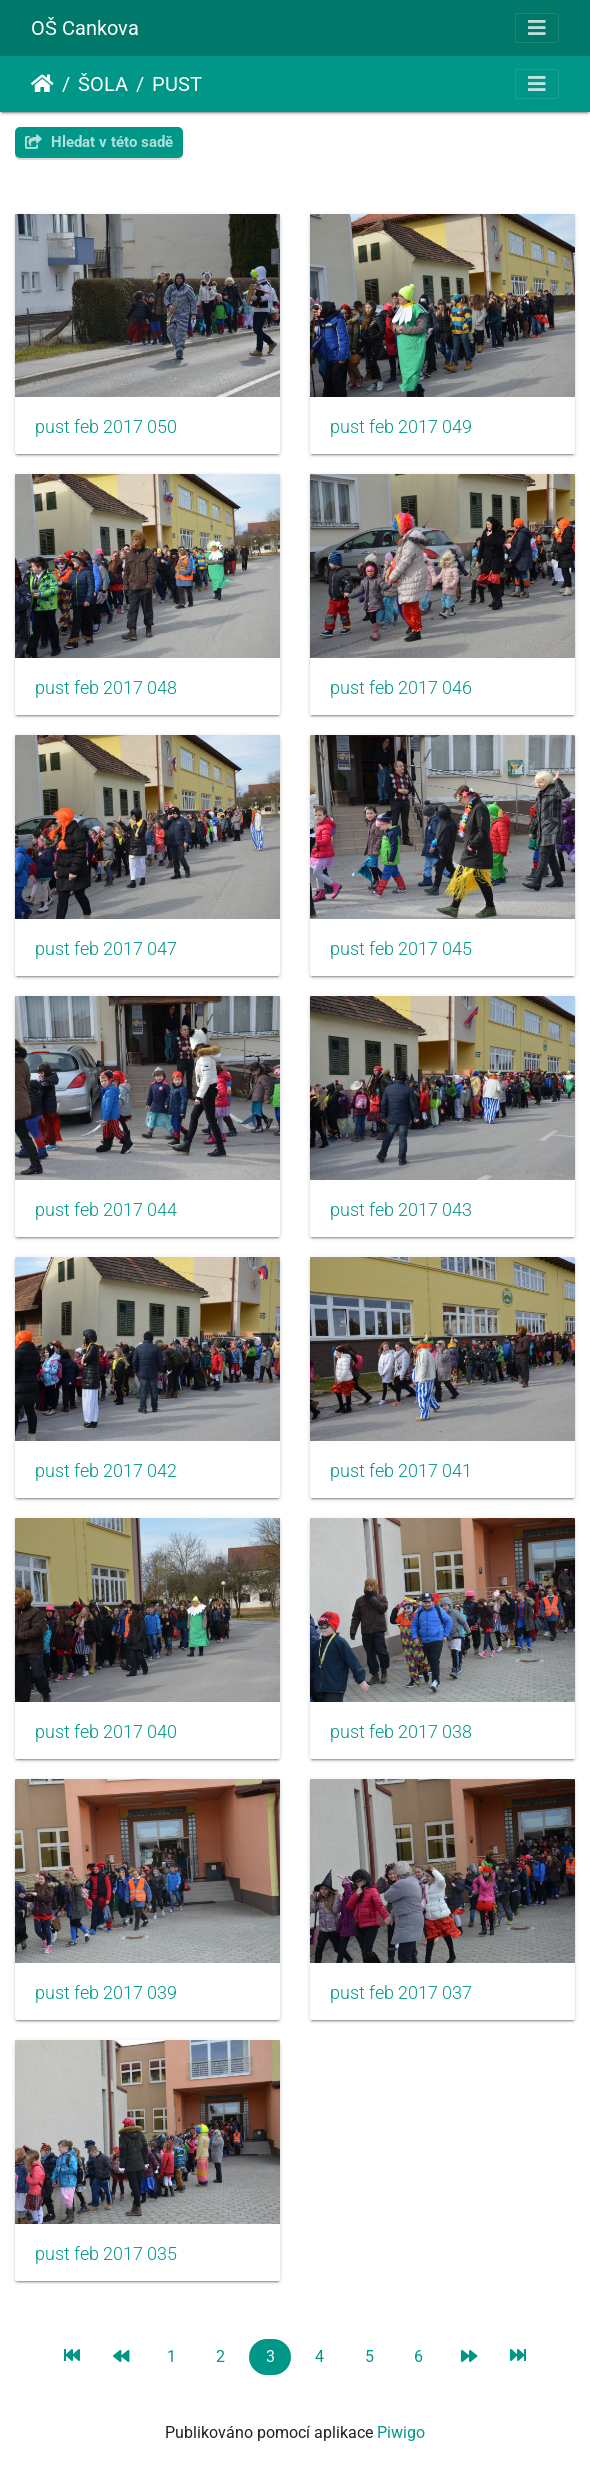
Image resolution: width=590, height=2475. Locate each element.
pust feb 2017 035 (106, 2254)
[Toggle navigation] (537, 28)
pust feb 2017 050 (106, 427)
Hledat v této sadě (99, 142)
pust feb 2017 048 (106, 688)
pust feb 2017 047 (106, 949)
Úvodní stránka (42, 84)
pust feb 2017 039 (106, 1993)
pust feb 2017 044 (106, 1210)
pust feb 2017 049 (401, 427)
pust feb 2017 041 (401, 1471)
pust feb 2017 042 (106, 1471)
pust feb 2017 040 (106, 1732)
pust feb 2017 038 (401, 1732)
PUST (177, 84)
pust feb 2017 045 (401, 949)
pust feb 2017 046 (401, 688)
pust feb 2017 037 (401, 1993)
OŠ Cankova (85, 28)
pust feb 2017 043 (401, 1210)
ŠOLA (103, 84)
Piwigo (401, 2432)
